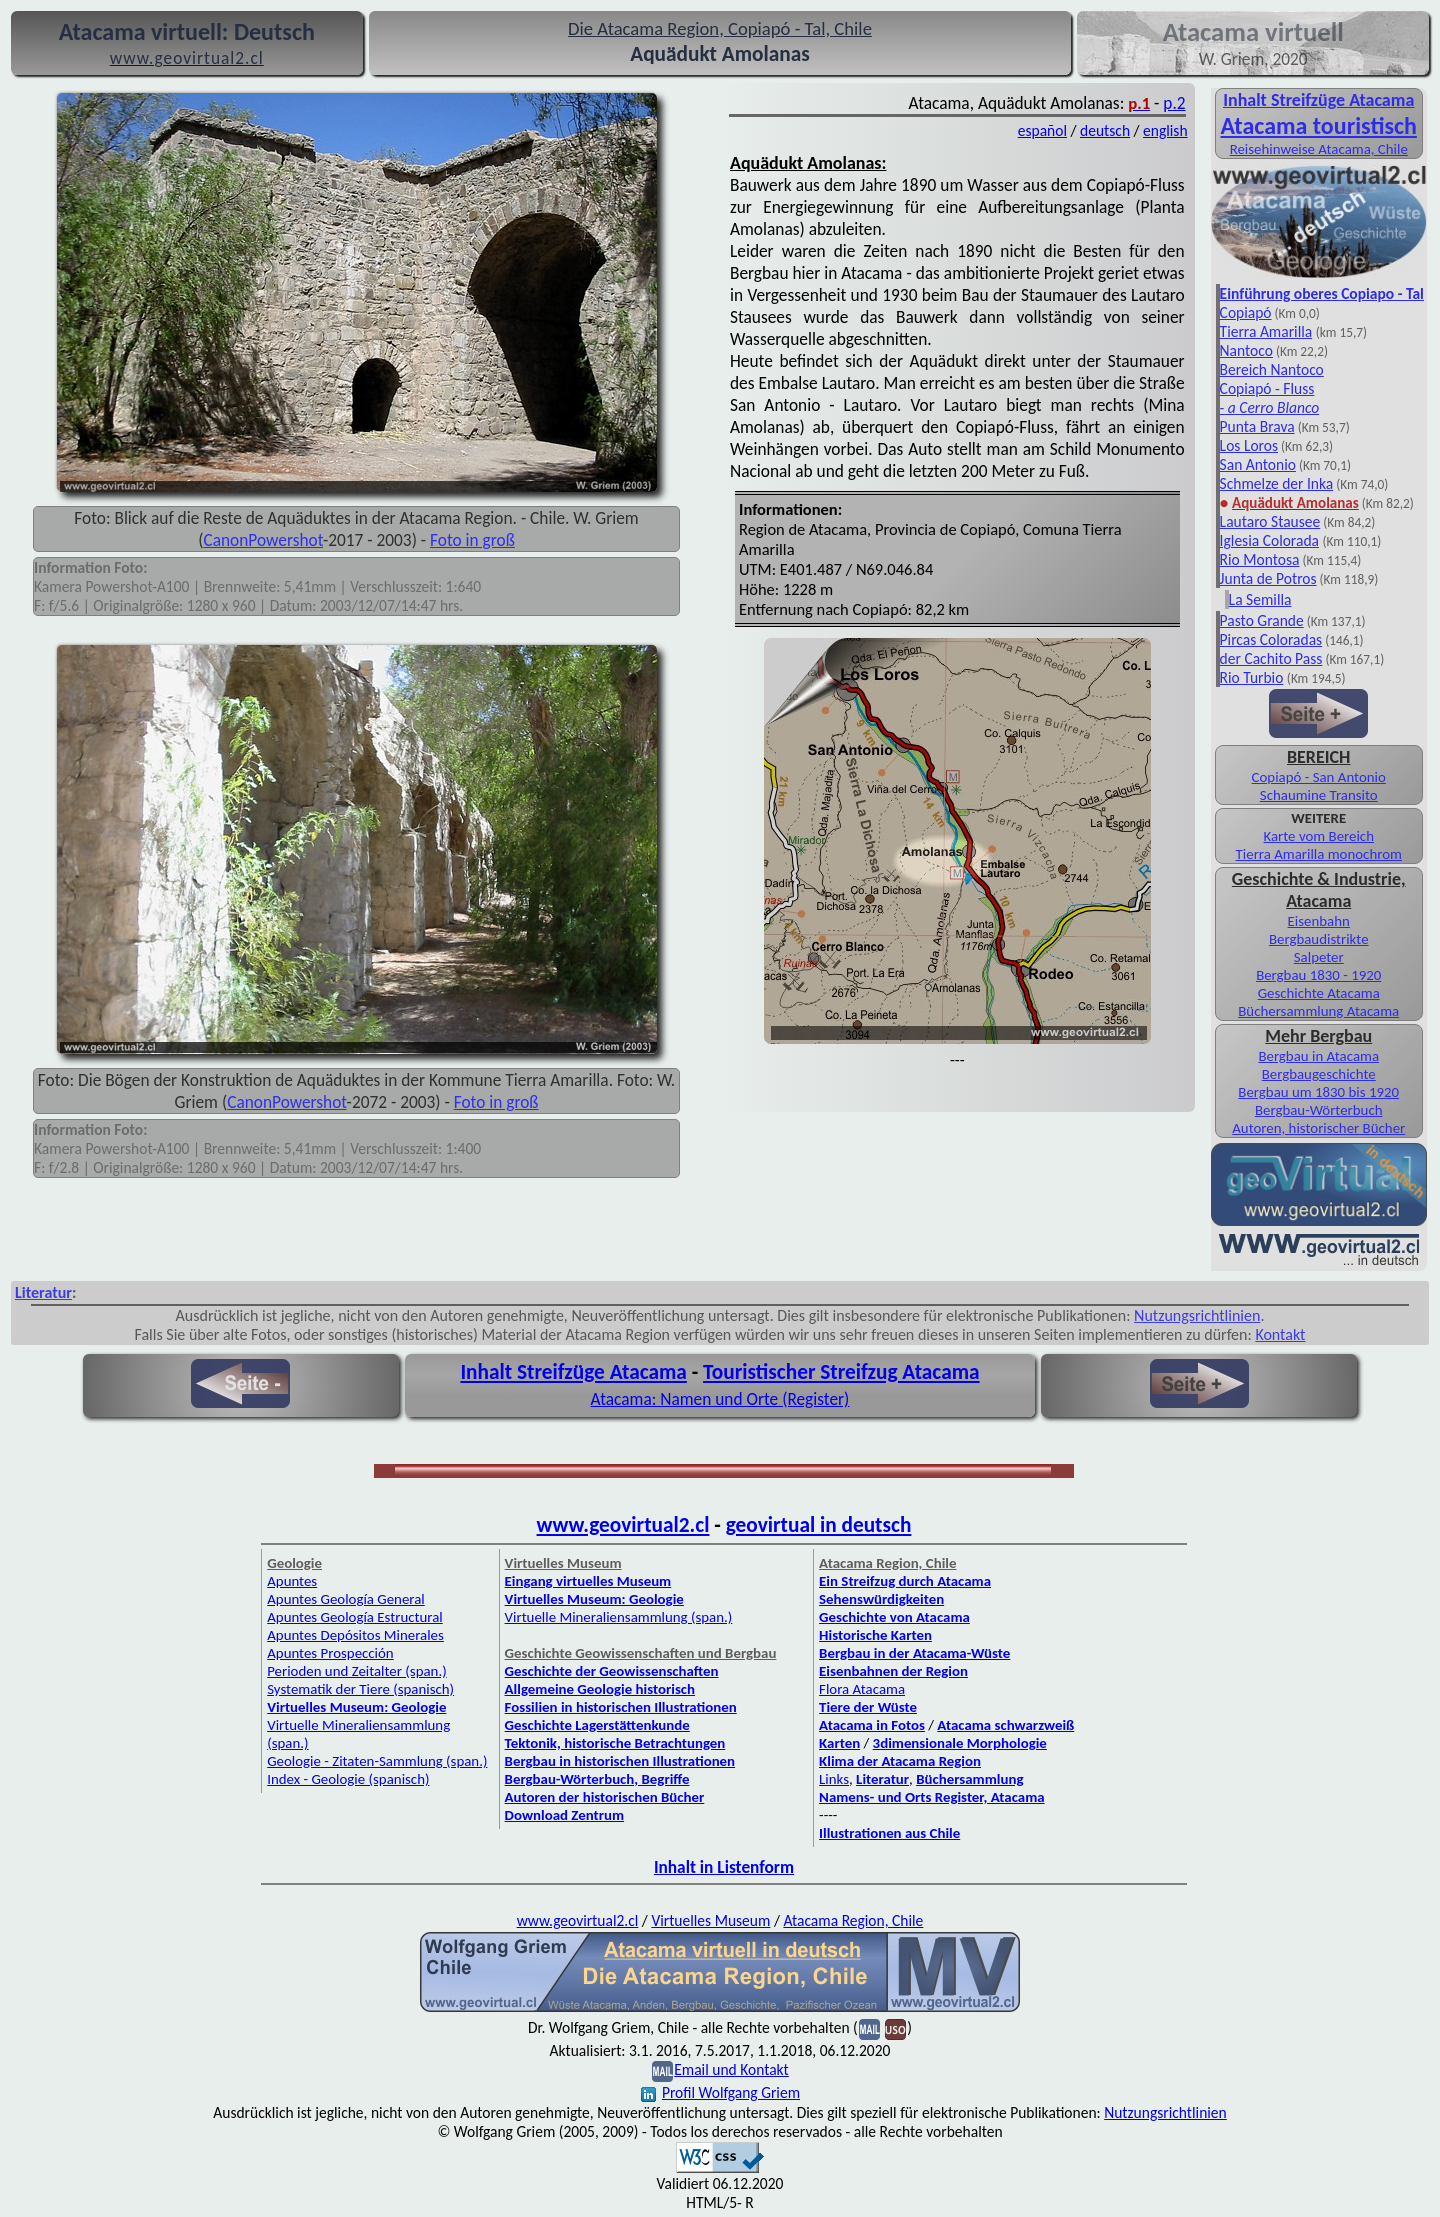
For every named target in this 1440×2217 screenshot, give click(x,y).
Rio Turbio (1252, 677)
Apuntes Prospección (330, 1653)
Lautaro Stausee (1270, 521)
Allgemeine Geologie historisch (600, 1689)
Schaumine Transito (1319, 795)
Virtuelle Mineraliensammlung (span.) (619, 1617)
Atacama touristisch (1319, 125)
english (1165, 130)
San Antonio (1258, 464)
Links (834, 1779)
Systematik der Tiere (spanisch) (360, 1689)
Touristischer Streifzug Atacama (841, 1372)
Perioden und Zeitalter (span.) (356, 1671)
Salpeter (1319, 957)
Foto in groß (472, 540)
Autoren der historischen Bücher (605, 1797)
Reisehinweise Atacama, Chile (1319, 149)
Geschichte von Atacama (894, 1617)
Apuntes (292, 1581)
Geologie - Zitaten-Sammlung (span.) (377, 1761)
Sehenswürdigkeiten (881, 1599)
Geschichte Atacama (1319, 993)
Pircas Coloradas (1271, 639)
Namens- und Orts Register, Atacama (932, 1797)
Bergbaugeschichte (1319, 1074)
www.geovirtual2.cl (623, 1525)
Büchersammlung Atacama (1318, 1011)
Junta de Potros (1268, 578)
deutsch (1105, 130)
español (1042, 130)
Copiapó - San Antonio (1319, 777)
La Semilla (1260, 599)
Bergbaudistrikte (1319, 939)
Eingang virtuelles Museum (588, 1581)
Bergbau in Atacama (1318, 1056)
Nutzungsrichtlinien (1197, 1315)
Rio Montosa (1260, 559)
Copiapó (1246, 312)
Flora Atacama (862, 1689)
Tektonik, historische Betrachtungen (615, 1743)
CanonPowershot (262, 540)
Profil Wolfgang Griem (720, 2092)
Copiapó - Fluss (1267, 388)
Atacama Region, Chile (853, 1920)
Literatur (43, 1292)
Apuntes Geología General (346, 1599)
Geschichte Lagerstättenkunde (597, 1725)
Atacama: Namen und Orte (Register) (720, 1399)
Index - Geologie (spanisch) (348, 1779)
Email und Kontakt (731, 2069)
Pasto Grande (1262, 620)
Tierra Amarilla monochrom (1319, 854)
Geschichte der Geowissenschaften (612, 1671)
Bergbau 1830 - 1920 (1318, 975)
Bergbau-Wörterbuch (1319, 1110)
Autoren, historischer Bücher (1318, 1128)
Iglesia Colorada (1269, 540)
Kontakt (1280, 1334)
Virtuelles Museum (710, 1920)
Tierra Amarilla (1266, 331)
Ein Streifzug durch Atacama (905, 1581)
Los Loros (1249, 445)
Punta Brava (1257, 426)
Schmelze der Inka (1277, 483)
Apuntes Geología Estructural (355, 1617)
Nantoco (1246, 350)
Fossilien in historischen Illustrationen (621, 1707)
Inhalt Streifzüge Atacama (1318, 100)
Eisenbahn (1319, 921)
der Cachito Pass (1271, 658)
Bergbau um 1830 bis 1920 (1318, 1092)
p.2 (1174, 103)
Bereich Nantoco (1272, 369)
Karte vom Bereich (1319, 836)
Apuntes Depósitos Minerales (355, 1635)
